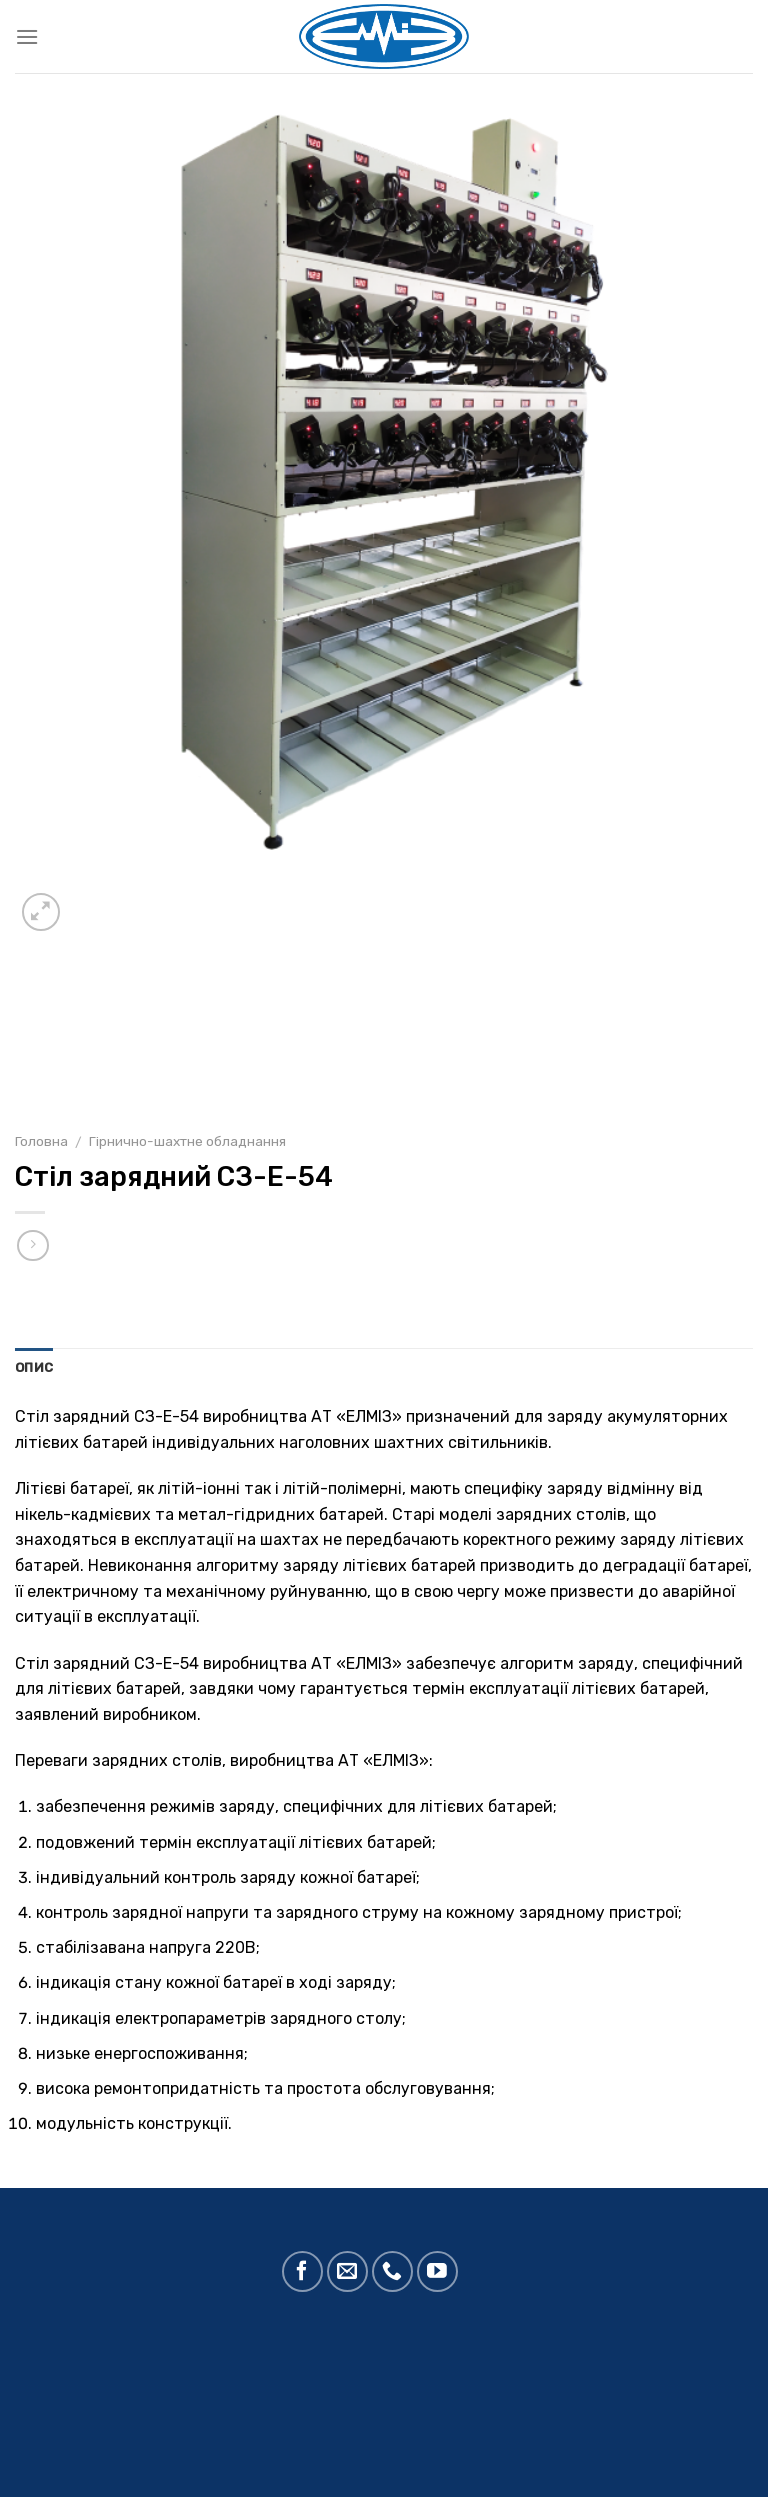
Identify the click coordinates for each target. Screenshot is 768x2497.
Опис (34, 1367)
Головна (41, 1141)
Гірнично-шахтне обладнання (187, 1141)
